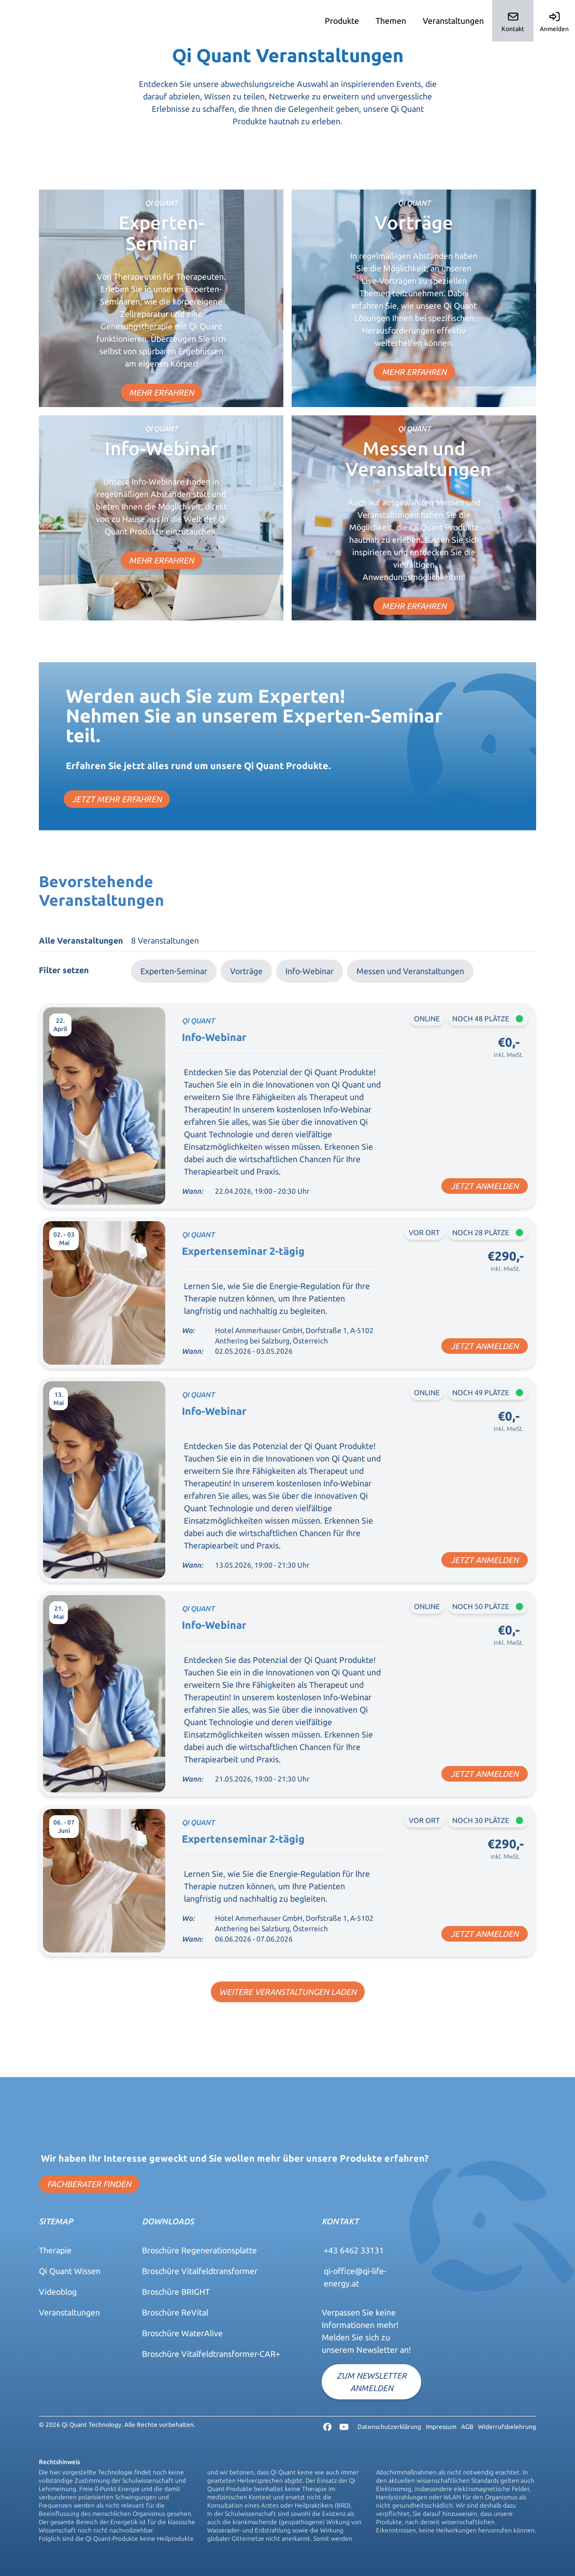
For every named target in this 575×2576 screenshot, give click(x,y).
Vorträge (246, 971)
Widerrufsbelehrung (507, 2426)
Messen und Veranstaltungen (410, 971)
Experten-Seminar (173, 971)
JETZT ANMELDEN (485, 1186)
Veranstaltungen (453, 20)
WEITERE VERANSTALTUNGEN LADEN (287, 1991)
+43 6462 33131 (354, 2250)
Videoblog (58, 2291)
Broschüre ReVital (175, 2312)
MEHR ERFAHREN (161, 392)
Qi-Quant (29, 20)
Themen (391, 20)
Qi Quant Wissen (69, 2271)
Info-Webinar (309, 971)
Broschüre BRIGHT (176, 2291)
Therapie (55, 2250)
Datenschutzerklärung (389, 2426)
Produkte (342, 20)
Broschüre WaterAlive (182, 2333)
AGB (467, 2426)
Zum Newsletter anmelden (372, 2382)
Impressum (441, 2426)
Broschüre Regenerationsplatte (199, 2250)
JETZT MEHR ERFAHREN (117, 799)
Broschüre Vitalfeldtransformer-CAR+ (211, 2353)
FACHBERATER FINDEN (89, 2184)
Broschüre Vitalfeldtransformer (199, 2271)
